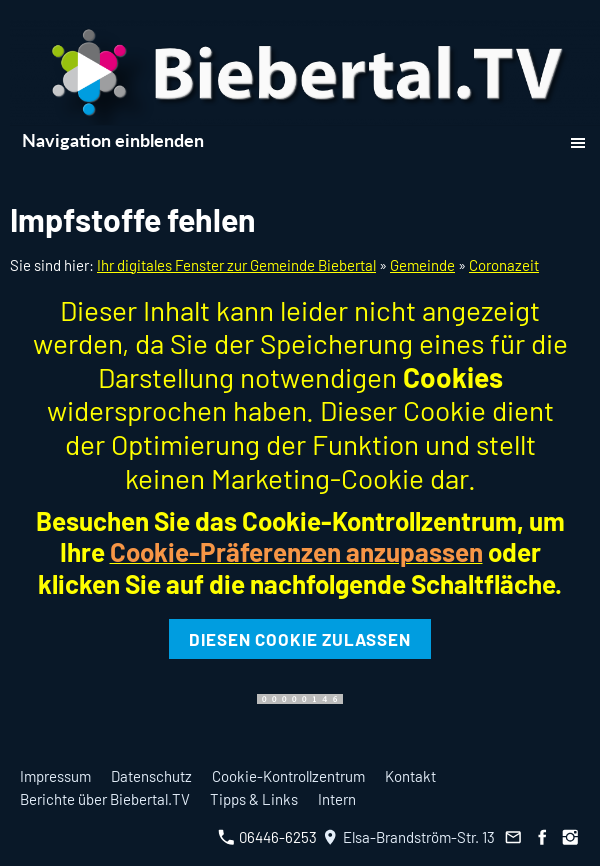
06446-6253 (267, 837)
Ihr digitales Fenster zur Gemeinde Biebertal (236, 265)
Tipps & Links (254, 799)
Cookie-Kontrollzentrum (288, 776)
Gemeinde (422, 265)
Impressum (55, 776)
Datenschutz (151, 776)
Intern (337, 799)
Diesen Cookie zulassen (300, 639)
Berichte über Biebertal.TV (105, 799)
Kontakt (410, 776)
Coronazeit (504, 265)
